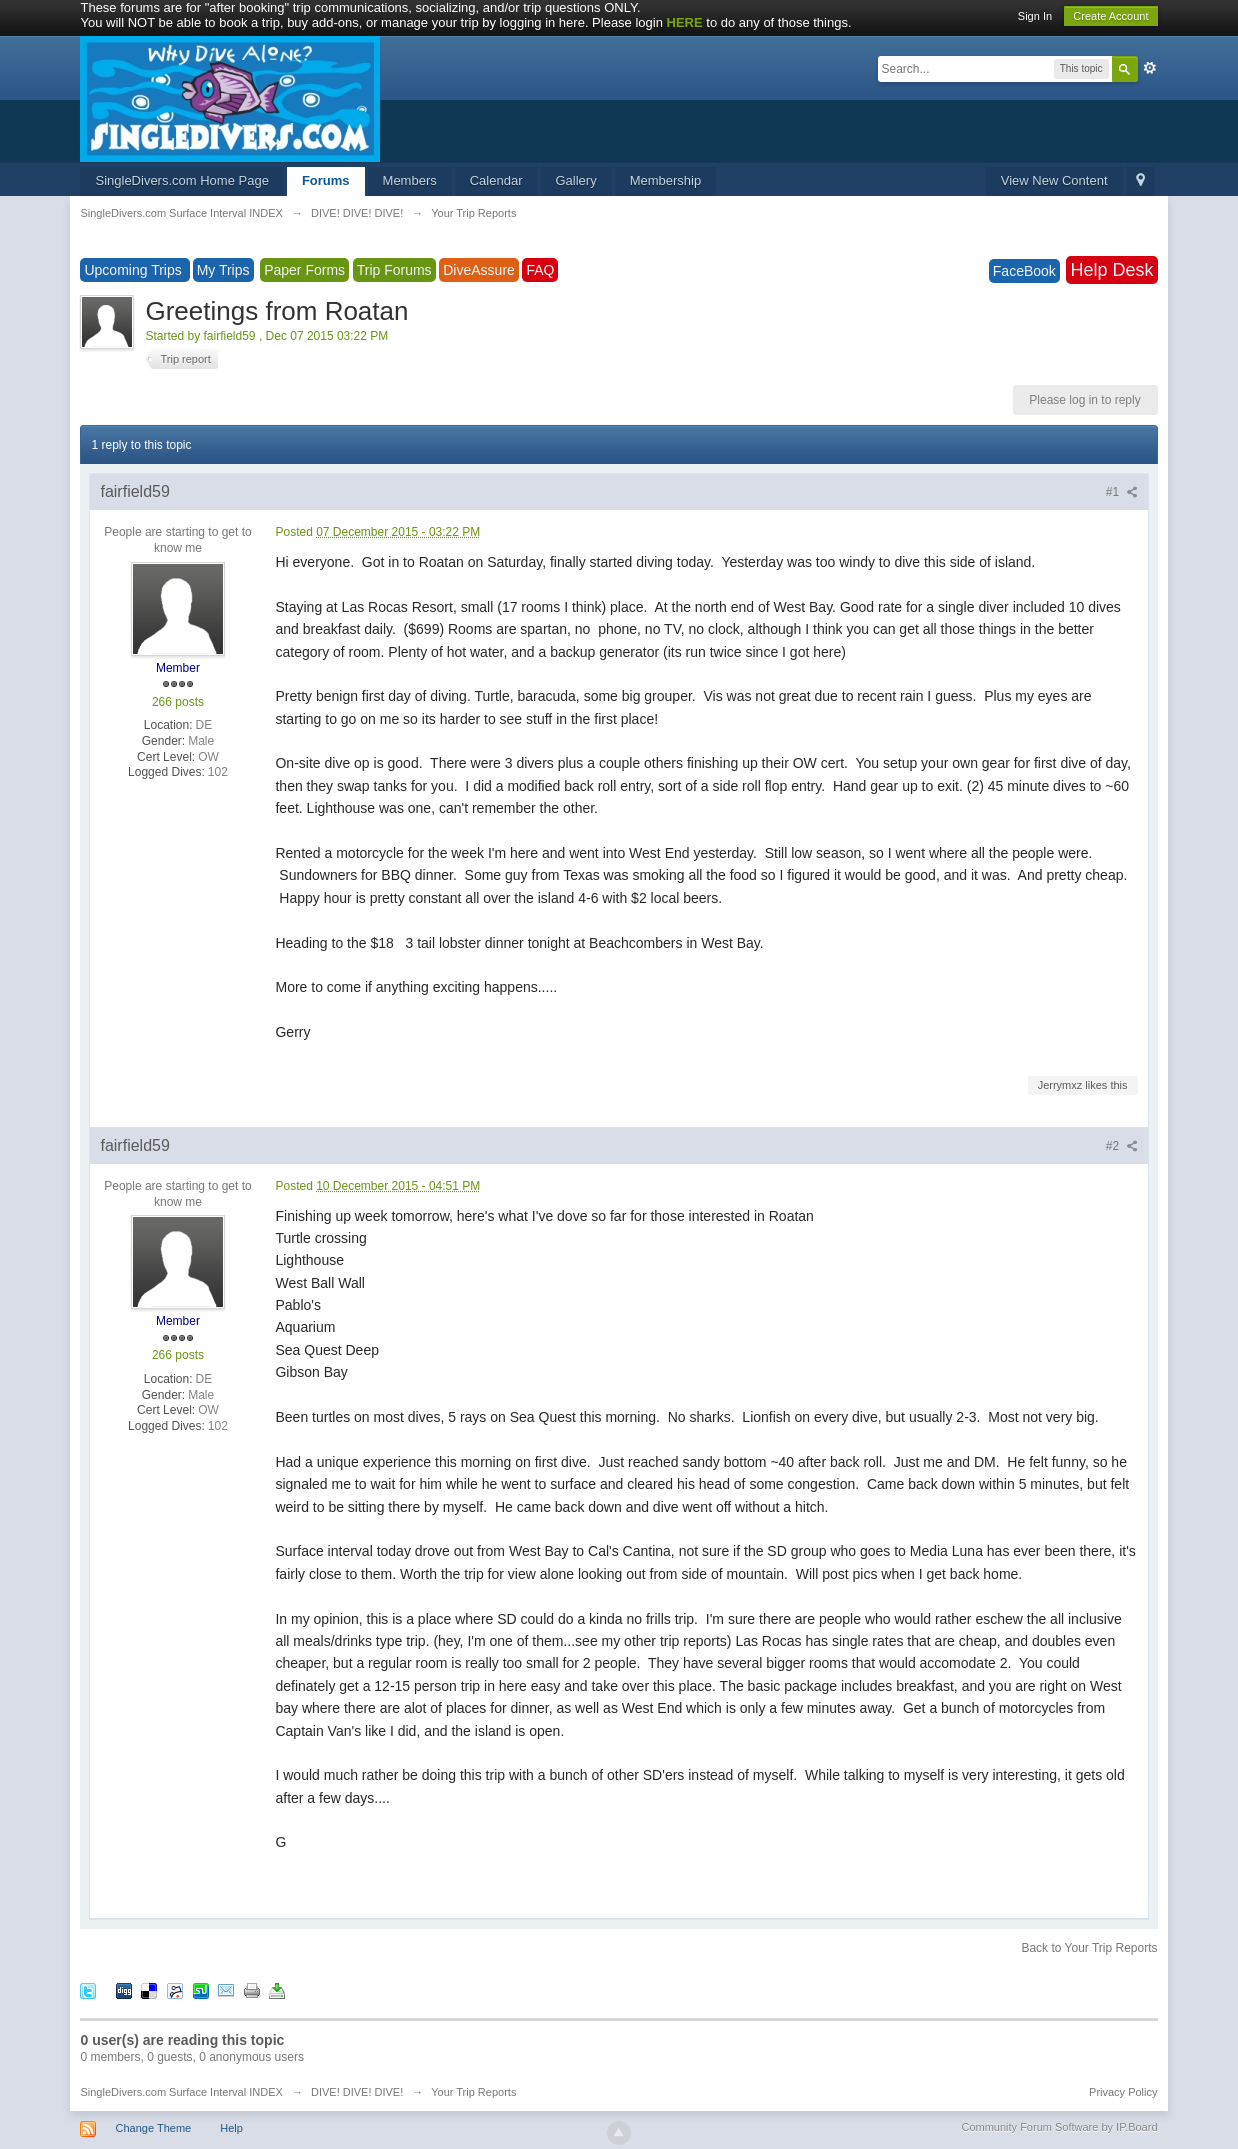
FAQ (540, 270)
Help (231, 2128)
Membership (666, 180)
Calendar (496, 180)
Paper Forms (304, 270)
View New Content (1054, 180)
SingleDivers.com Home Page (181, 180)
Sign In (1035, 16)
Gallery (576, 180)
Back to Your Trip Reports (1089, 1948)
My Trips (223, 270)
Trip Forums (394, 270)
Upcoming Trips (134, 270)
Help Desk (1111, 270)
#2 (1122, 1146)
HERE (685, 22)
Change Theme (154, 2128)
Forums (326, 180)
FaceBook (1024, 271)
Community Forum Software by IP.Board (1059, 2127)
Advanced (1150, 68)
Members (410, 180)
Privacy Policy (1123, 2092)
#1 (1122, 492)
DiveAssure (479, 270)
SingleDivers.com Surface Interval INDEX (181, 2092)
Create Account (1110, 16)
